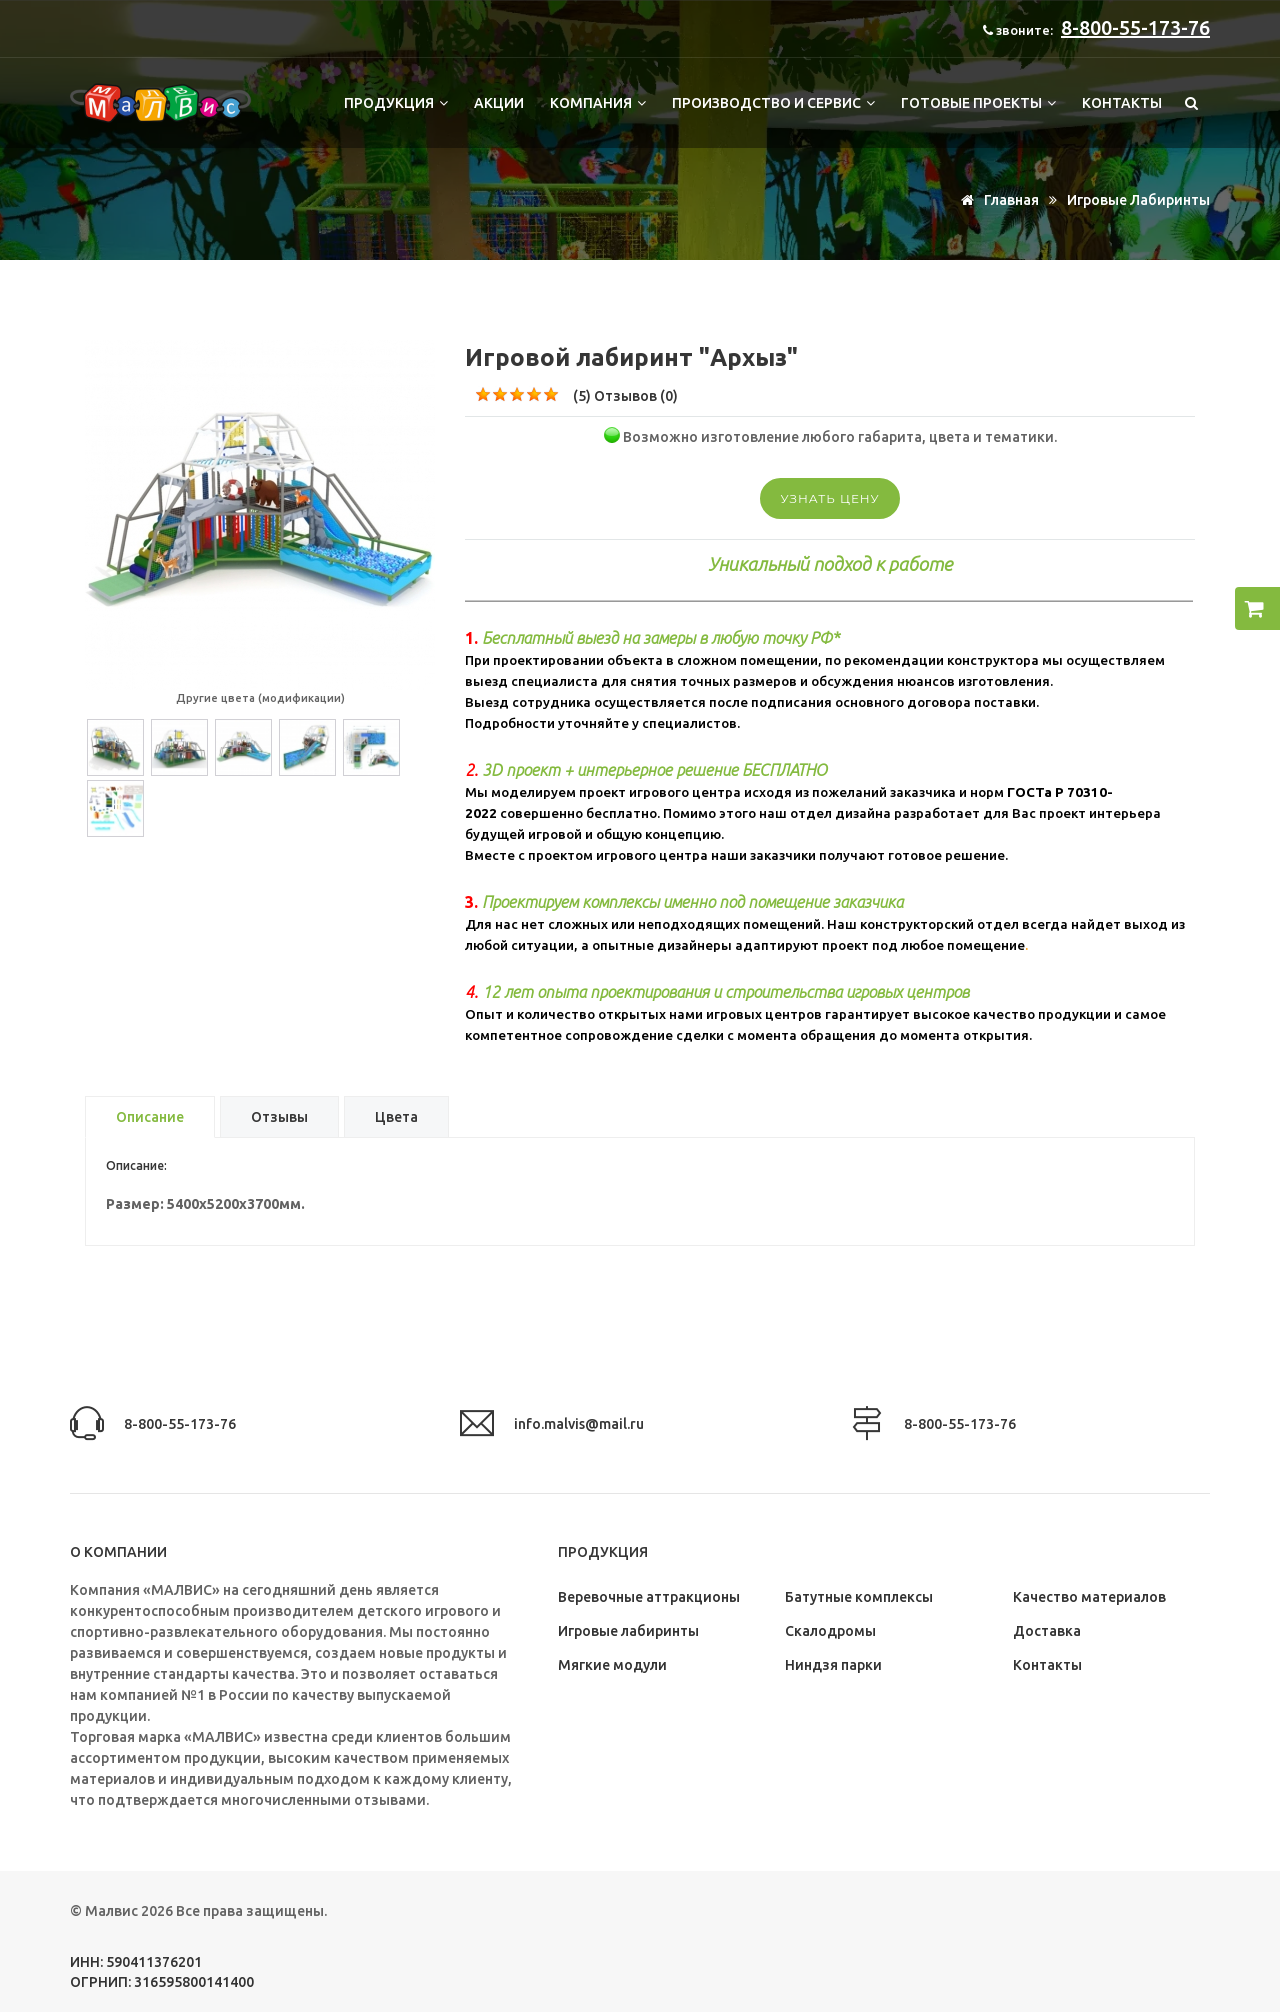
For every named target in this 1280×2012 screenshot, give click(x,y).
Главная (996, 200)
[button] (1257, 608)
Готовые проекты (978, 103)
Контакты (1122, 103)
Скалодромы (830, 1631)
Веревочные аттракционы (649, 1597)
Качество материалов (1089, 1597)
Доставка (1047, 1631)
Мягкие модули (612, 1665)
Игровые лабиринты (1138, 200)
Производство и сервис (773, 103)
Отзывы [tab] (279, 1117)
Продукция (396, 103)
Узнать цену (829, 498)
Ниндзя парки (833, 1665)
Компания (598, 103)
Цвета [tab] (396, 1117)
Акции (499, 103)
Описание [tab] (150, 1117)
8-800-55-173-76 (1135, 27)
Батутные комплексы (859, 1597)
